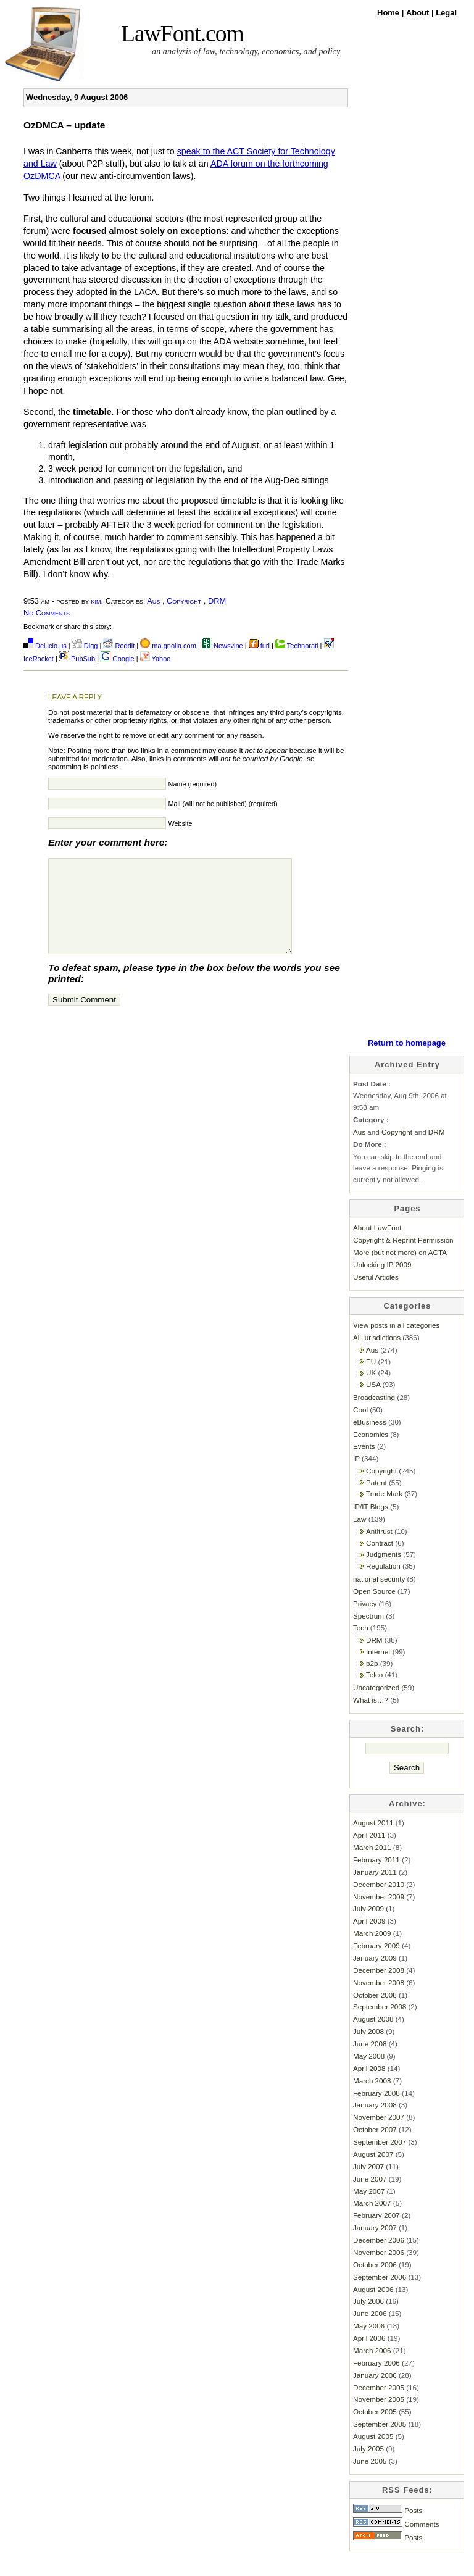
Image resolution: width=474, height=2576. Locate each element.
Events (364, 1465)
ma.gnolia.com (168, 645)
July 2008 (368, 2050)
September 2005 (379, 2442)
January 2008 (375, 2123)
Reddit (119, 645)
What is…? (370, 1718)
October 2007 (375, 2148)
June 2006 (369, 2332)
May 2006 (369, 2344)
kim (96, 601)
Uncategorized (376, 1706)
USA (373, 1403)
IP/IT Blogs (370, 1525)
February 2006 (376, 2381)
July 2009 (368, 1927)
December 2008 (378, 1989)
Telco (374, 1693)
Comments (396, 2542)
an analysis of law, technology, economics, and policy (246, 51)
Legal (446, 12)
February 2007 (376, 2234)
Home (389, 12)
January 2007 (375, 2246)
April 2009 (369, 1939)
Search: (408, 1747)
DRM (217, 601)
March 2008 (372, 2099)
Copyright (184, 601)
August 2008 (373, 2037)
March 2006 (372, 2369)
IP (356, 1477)
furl (260, 645)
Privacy (364, 1622)
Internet (378, 1670)
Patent (376, 1501)
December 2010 (378, 1903)
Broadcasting (374, 1416)
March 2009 (372, 1952)
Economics (370, 1453)
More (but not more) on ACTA (400, 1271)
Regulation (383, 1584)
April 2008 (369, 2087)
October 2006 (375, 2283)
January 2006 (375, 2394)
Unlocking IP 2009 (382, 1283)
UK (371, 1391)
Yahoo (155, 658)
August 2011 (373, 1841)
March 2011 (372, 1866)
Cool (360, 1428)
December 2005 (378, 2406)
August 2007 (373, 2173)
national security (379, 1597)
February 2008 (376, 2111)
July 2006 (368, 2319)
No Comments (46, 612)
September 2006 (379, 2295)
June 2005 (369, 2479)
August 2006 (373, 2308)
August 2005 (373, 2455)
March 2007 (372, 2221)
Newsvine (222, 645)
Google (118, 658)
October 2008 (375, 2013)
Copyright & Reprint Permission (403, 1258)
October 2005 (375, 2430)
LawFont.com (182, 33)
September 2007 (379, 2160)
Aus (153, 601)
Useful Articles (376, 1295)
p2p (372, 1682)
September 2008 (379, 2025)
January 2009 (375, 1976)
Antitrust (379, 1550)
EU (371, 1380)
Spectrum (368, 1634)
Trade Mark (384, 1512)
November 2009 (378, 1915)
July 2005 (368, 2467)
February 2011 (376, 1878)
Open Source (374, 1610)
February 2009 (376, 1964)
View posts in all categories (396, 1344)
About (418, 12)
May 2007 (369, 2210)
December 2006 (378, 2258)
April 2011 (369, 1853)
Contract (379, 1561)
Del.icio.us (45, 645)
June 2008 (369, 2062)
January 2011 (375, 1890)
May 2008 (369, 2074)
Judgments (383, 1573)
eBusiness (369, 1440)
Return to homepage (407, 1061)
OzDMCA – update (64, 125)
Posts (387, 2529)
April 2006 (369, 2357)
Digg (85, 645)
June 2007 (369, 2197)
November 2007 (378, 2136)
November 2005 (378, 2418)
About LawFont (377, 1246)
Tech (360, 1646)
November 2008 (378, 2001)
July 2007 (368, 2185)
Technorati (296, 645)
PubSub (77, 658)
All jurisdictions (377, 1356)
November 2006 (378, 2271)
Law (359, 1537)
